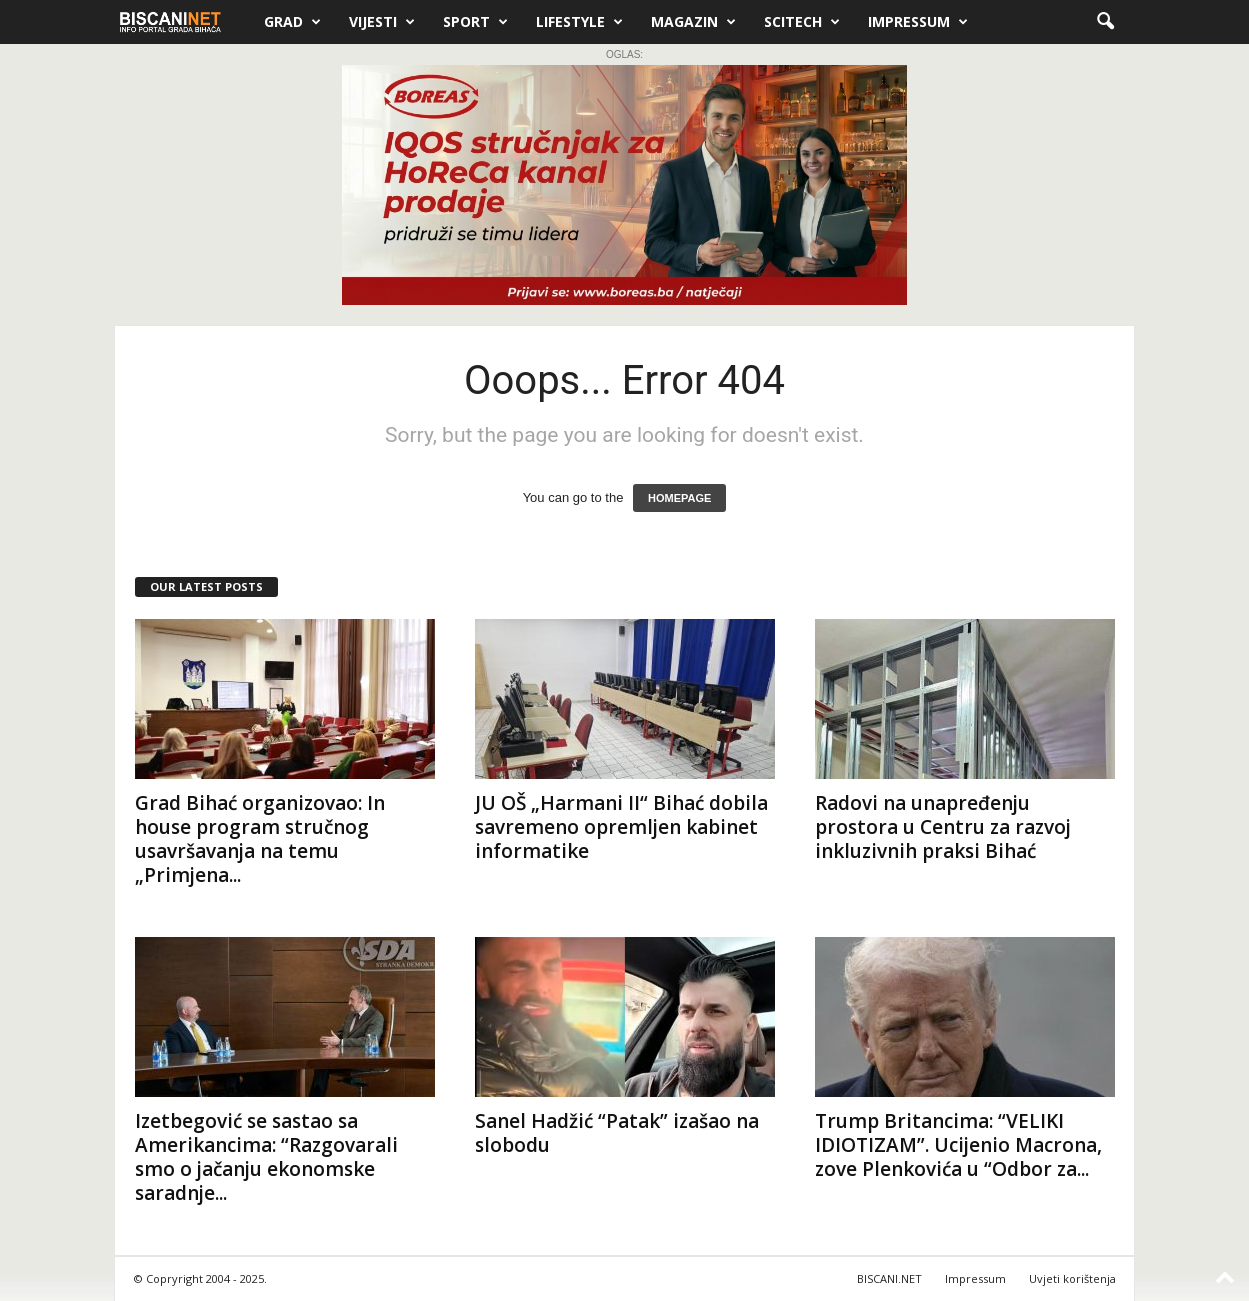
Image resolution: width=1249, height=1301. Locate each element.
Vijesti (382, 22)
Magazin (693, 22)
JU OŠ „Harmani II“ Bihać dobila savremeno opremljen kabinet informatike (621, 827)
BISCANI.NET (889, 1278)
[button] (1105, 22)
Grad (292, 22)
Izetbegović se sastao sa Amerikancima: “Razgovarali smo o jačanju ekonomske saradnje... (266, 1157)
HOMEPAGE (679, 498)
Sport (475, 22)
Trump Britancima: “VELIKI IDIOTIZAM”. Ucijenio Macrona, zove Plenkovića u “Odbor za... (958, 1145)
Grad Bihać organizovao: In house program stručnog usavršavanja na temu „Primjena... (260, 839)
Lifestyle (579, 22)
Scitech (802, 22)
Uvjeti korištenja (1072, 1278)
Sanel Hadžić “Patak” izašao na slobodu (617, 1133)
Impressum (918, 22)
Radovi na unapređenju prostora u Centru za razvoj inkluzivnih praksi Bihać (943, 827)
